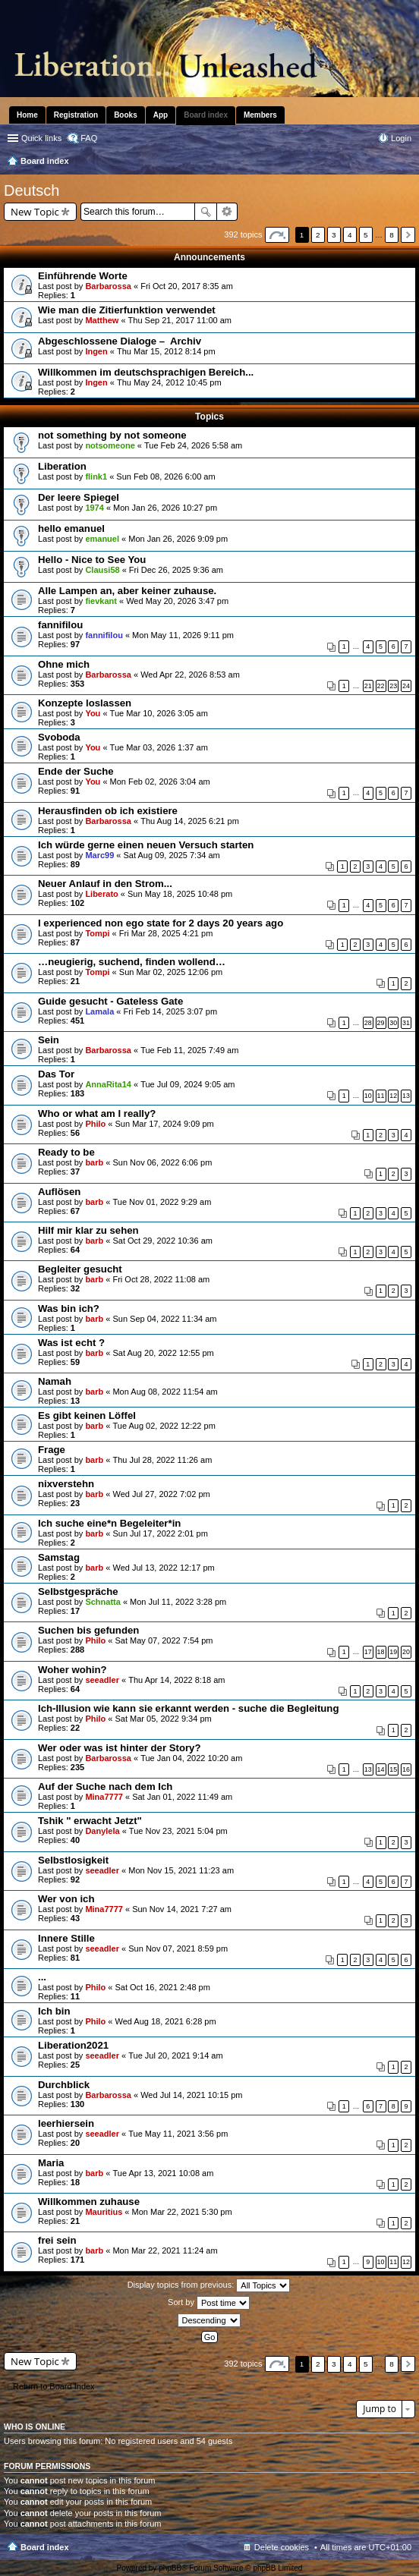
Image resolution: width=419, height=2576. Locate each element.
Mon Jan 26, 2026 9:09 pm (178, 538)
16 (406, 1769)
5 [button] (366, 235)
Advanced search (227, 212)
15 (393, 1769)
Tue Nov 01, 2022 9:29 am (161, 1201)
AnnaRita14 (108, 1084)
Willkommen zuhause (89, 2201)
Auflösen (59, 1191)
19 (393, 1652)
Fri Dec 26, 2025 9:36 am (176, 569)
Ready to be (66, 1152)
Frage (51, 1449)
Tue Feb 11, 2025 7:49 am (189, 1050)
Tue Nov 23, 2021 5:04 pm (178, 1830)
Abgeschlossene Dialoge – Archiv (119, 341)
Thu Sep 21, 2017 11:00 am (180, 320)
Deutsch (31, 190)
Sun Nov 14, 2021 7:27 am (182, 1909)
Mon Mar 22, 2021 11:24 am (164, 2250)
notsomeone (109, 445)
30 (393, 1023)
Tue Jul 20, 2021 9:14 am (175, 2055)
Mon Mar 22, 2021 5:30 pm (182, 2211)
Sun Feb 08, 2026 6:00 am (165, 476)
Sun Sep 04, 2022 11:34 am (164, 1318)
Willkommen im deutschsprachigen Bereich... (146, 372)
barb (94, 1162)
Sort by (209, 2303)
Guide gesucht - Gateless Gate (110, 1001)
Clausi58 (102, 569)
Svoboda (59, 737)
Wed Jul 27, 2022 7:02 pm (161, 1494)
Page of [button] (277, 235)
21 (368, 686)
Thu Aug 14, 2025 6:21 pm (189, 821)
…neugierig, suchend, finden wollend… (131, 961)
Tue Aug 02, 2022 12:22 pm (163, 1425)
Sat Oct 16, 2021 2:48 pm (162, 1987)
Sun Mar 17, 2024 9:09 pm (164, 1123)
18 (381, 1652)
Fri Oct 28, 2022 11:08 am (161, 1279)
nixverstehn (66, 1483)
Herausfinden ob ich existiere (108, 810)
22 (381, 686)
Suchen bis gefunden (88, 1630)
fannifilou (60, 625)
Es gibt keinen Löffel (87, 1415)
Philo (95, 1123)
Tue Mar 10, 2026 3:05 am (159, 713)
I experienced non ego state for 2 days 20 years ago (160, 923)
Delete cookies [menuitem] (281, 2547)
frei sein (57, 2240)
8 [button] (391, 235)
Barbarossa (108, 286)
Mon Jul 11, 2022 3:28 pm (178, 1601)
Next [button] (408, 235)
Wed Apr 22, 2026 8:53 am (190, 674)
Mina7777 (104, 1796)
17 (368, 1652)
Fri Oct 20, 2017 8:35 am (186, 286)
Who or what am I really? (97, 1113)
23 (393, 686)
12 (393, 1095)
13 (406, 1095)
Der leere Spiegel (78, 497)
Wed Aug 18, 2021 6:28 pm (165, 2021)
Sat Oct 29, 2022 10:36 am (162, 1240)
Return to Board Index (54, 2386)
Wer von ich (66, 1898)
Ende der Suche (76, 771)
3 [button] (334, 235)
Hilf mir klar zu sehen (88, 1230)
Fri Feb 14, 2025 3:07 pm (171, 1011)
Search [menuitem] (405, 162)
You (92, 713)
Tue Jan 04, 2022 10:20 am (191, 1758)
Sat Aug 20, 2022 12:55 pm (162, 1352)
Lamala (99, 1011)
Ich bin (54, 2011)
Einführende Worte (83, 276)
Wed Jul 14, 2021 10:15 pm (191, 2094)
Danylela (102, 1830)
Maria (51, 2163)
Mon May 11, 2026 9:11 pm (183, 635)
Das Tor (56, 1074)
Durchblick (64, 2084)
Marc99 (99, 855)
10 (368, 1095)
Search (205, 212)
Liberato (101, 893)
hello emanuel (71, 528)
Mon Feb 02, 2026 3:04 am (160, 781)
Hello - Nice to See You (92, 559)
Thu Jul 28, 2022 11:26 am (162, 1459)
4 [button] (350, 235)
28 (368, 1023)
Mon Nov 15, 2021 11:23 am (181, 1870)
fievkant (101, 600)
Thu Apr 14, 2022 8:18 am (176, 1679)
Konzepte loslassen (84, 703)
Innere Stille (66, 1938)
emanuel (102, 538)
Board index (44, 2547)
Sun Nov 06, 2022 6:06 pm (162, 1162)
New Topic (35, 212)
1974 (94, 507)
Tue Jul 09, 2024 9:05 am (187, 1084)
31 (406, 1023)
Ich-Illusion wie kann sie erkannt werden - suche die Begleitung (188, 1708)
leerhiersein (66, 2123)
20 (406, 1652)
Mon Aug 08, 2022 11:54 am (164, 1391)
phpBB (170, 2568)
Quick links (41, 138)
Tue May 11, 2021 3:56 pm (178, 2133)
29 (381, 1023)
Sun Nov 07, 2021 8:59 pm (178, 1948)
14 (381, 1769)
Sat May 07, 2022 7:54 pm (164, 1640)
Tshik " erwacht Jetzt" (90, 1820)
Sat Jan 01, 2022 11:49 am (182, 1796)
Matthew (101, 320)
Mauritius (103, 2211)
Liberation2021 (73, 2045)
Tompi (97, 933)
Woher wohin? (72, 1669)
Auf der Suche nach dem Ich (105, 1786)
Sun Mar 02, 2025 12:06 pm (170, 972)
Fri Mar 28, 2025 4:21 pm (166, 933)
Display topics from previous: (209, 2285)
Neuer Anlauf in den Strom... (105, 883)
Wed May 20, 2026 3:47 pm (177, 600)
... (42, 1977)
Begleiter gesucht (80, 1269)
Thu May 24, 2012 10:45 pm (169, 382)
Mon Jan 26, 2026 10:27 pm (165, 507)
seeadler (102, 1679)
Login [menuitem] (401, 138)
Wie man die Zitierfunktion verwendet (127, 310)
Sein (48, 1040)
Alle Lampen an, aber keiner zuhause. (127, 590)
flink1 (96, 476)
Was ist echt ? (71, 1342)
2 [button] (318, 235)
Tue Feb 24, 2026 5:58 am (193, 445)
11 (381, 1095)
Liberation (62, 466)
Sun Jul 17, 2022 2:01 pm (159, 1533)
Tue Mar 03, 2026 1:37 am (159, 747)
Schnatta (102, 1601)
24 (406, 686)
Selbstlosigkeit (73, 1860)
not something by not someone (112, 435)
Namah (54, 1381)
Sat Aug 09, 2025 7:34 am (172, 855)
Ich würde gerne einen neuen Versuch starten (146, 845)
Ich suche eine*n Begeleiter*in (109, 1523)
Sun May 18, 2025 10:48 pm (180, 893)
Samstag (59, 1557)
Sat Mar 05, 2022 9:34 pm (163, 1718)
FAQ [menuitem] (88, 138)
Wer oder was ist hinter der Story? (119, 1748)
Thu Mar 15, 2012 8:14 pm (166, 351)
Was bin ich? (68, 1308)
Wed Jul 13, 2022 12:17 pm (163, 1567)
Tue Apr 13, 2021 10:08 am (162, 2173)
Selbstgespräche (78, 1591)
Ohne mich (64, 664)
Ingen (96, 351)
